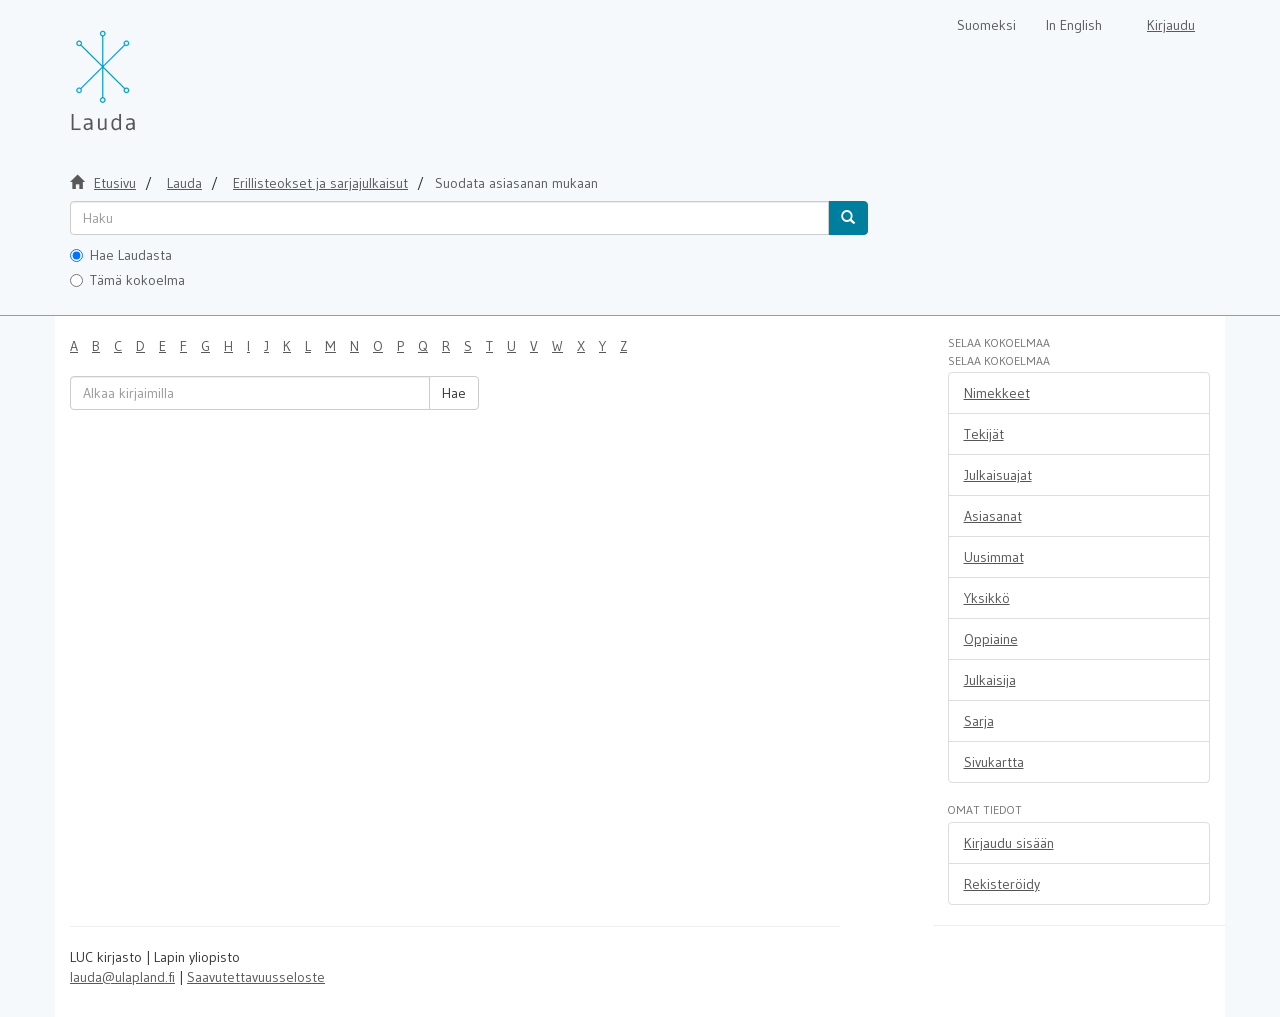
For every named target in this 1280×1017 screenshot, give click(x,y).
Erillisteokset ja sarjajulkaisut (320, 183)
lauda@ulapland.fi (122, 977)
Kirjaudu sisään (1009, 843)
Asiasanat (993, 516)
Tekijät (984, 434)
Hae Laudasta (121, 255)
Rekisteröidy (1002, 884)
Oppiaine (991, 639)
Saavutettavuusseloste (256, 977)
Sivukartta (994, 762)
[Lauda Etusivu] (145, 70)
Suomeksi (986, 25)
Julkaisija (990, 680)
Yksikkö (987, 598)
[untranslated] (449, 218)
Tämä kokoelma (127, 280)
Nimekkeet (997, 393)
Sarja (979, 721)
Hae (454, 393)
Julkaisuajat (998, 475)
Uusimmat (994, 557)
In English (1074, 25)
